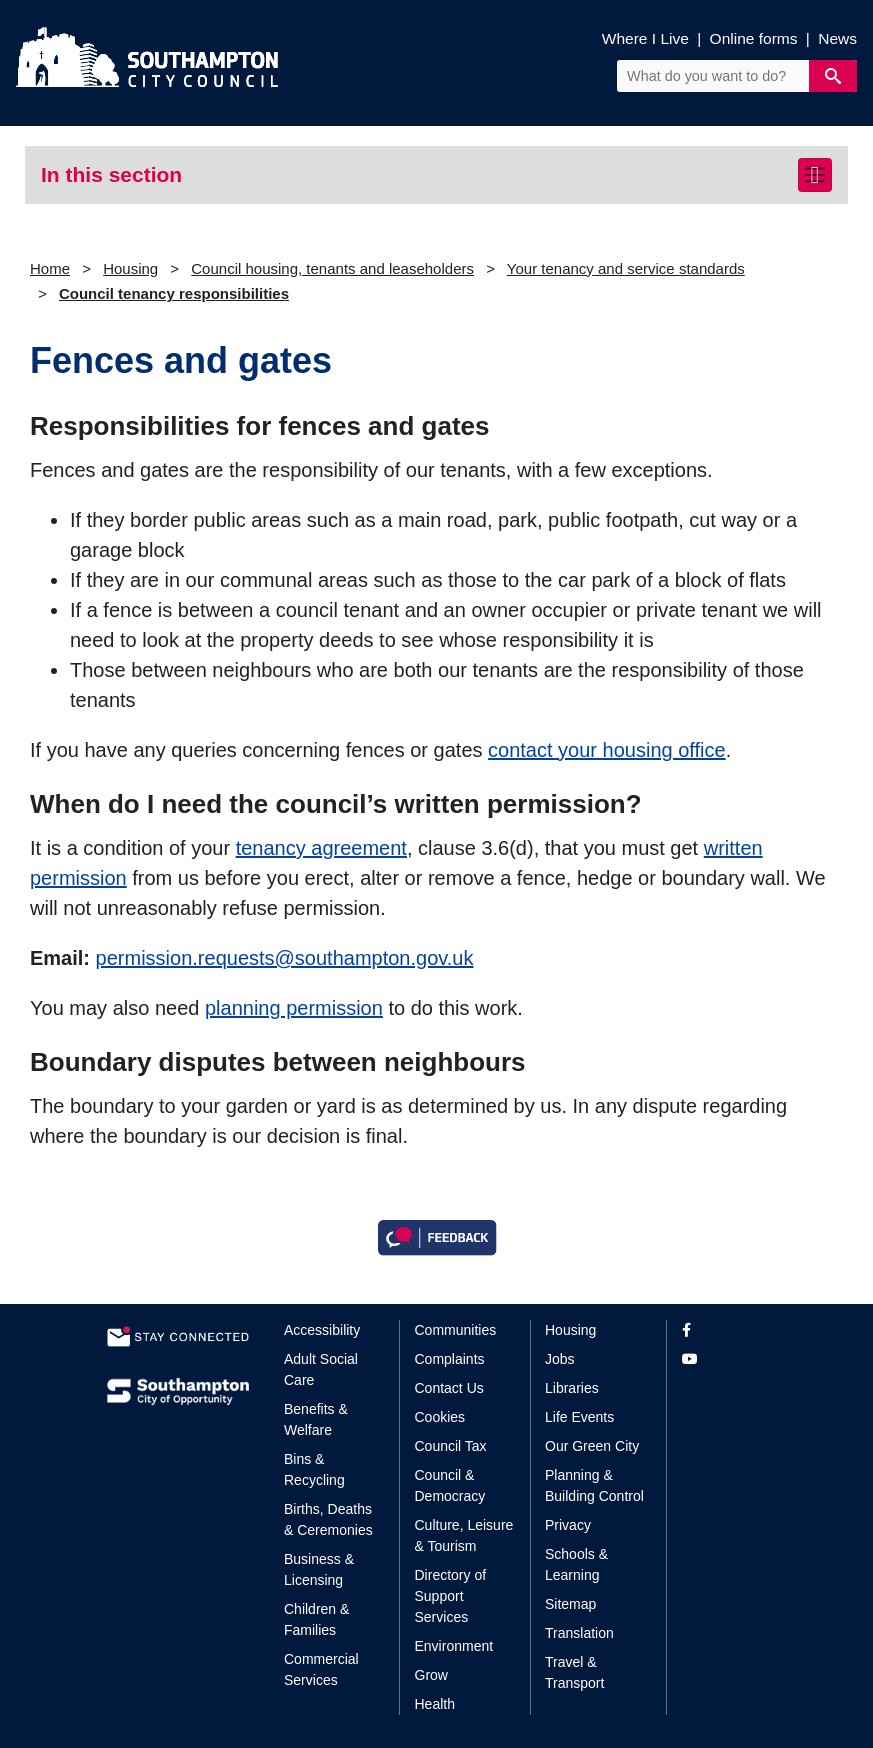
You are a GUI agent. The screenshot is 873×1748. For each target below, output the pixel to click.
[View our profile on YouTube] (724, 1359)
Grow (431, 1675)
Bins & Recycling (314, 1469)
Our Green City (592, 1446)
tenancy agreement (321, 848)
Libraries (572, 1388)
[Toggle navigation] (815, 175)
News (837, 38)
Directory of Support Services (451, 1596)
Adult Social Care (321, 1369)
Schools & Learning (576, 1564)
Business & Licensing (319, 1569)
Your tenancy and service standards (626, 268)
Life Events (579, 1417)
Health (435, 1704)
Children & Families (316, 1619)
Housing (130, 268)
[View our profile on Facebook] (724, 1330)
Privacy (568, 1525)
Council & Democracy (450, 1485)
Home (50, 268)
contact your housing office (607, 750)
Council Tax (451, 1446)
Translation (579, 1633)
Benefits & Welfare (316, 1419)
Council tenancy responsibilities (174, 293)
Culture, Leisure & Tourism (464, 1535)
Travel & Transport (574, 1672)
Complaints (450, 1359)
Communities (456, 1330)
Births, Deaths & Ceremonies (328, 1519)
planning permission (294, 1008)
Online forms (754, 38)
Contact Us (449, 1388)
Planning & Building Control (594, 1485)
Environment (454, 1646)
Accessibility (322, 1330)
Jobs (560, 1359)
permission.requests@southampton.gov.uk (285, 958)
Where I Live (645, 38)
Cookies (440, 1417)
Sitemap (570, 1604)
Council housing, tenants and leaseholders (332, 268)
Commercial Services (321, 1669)
